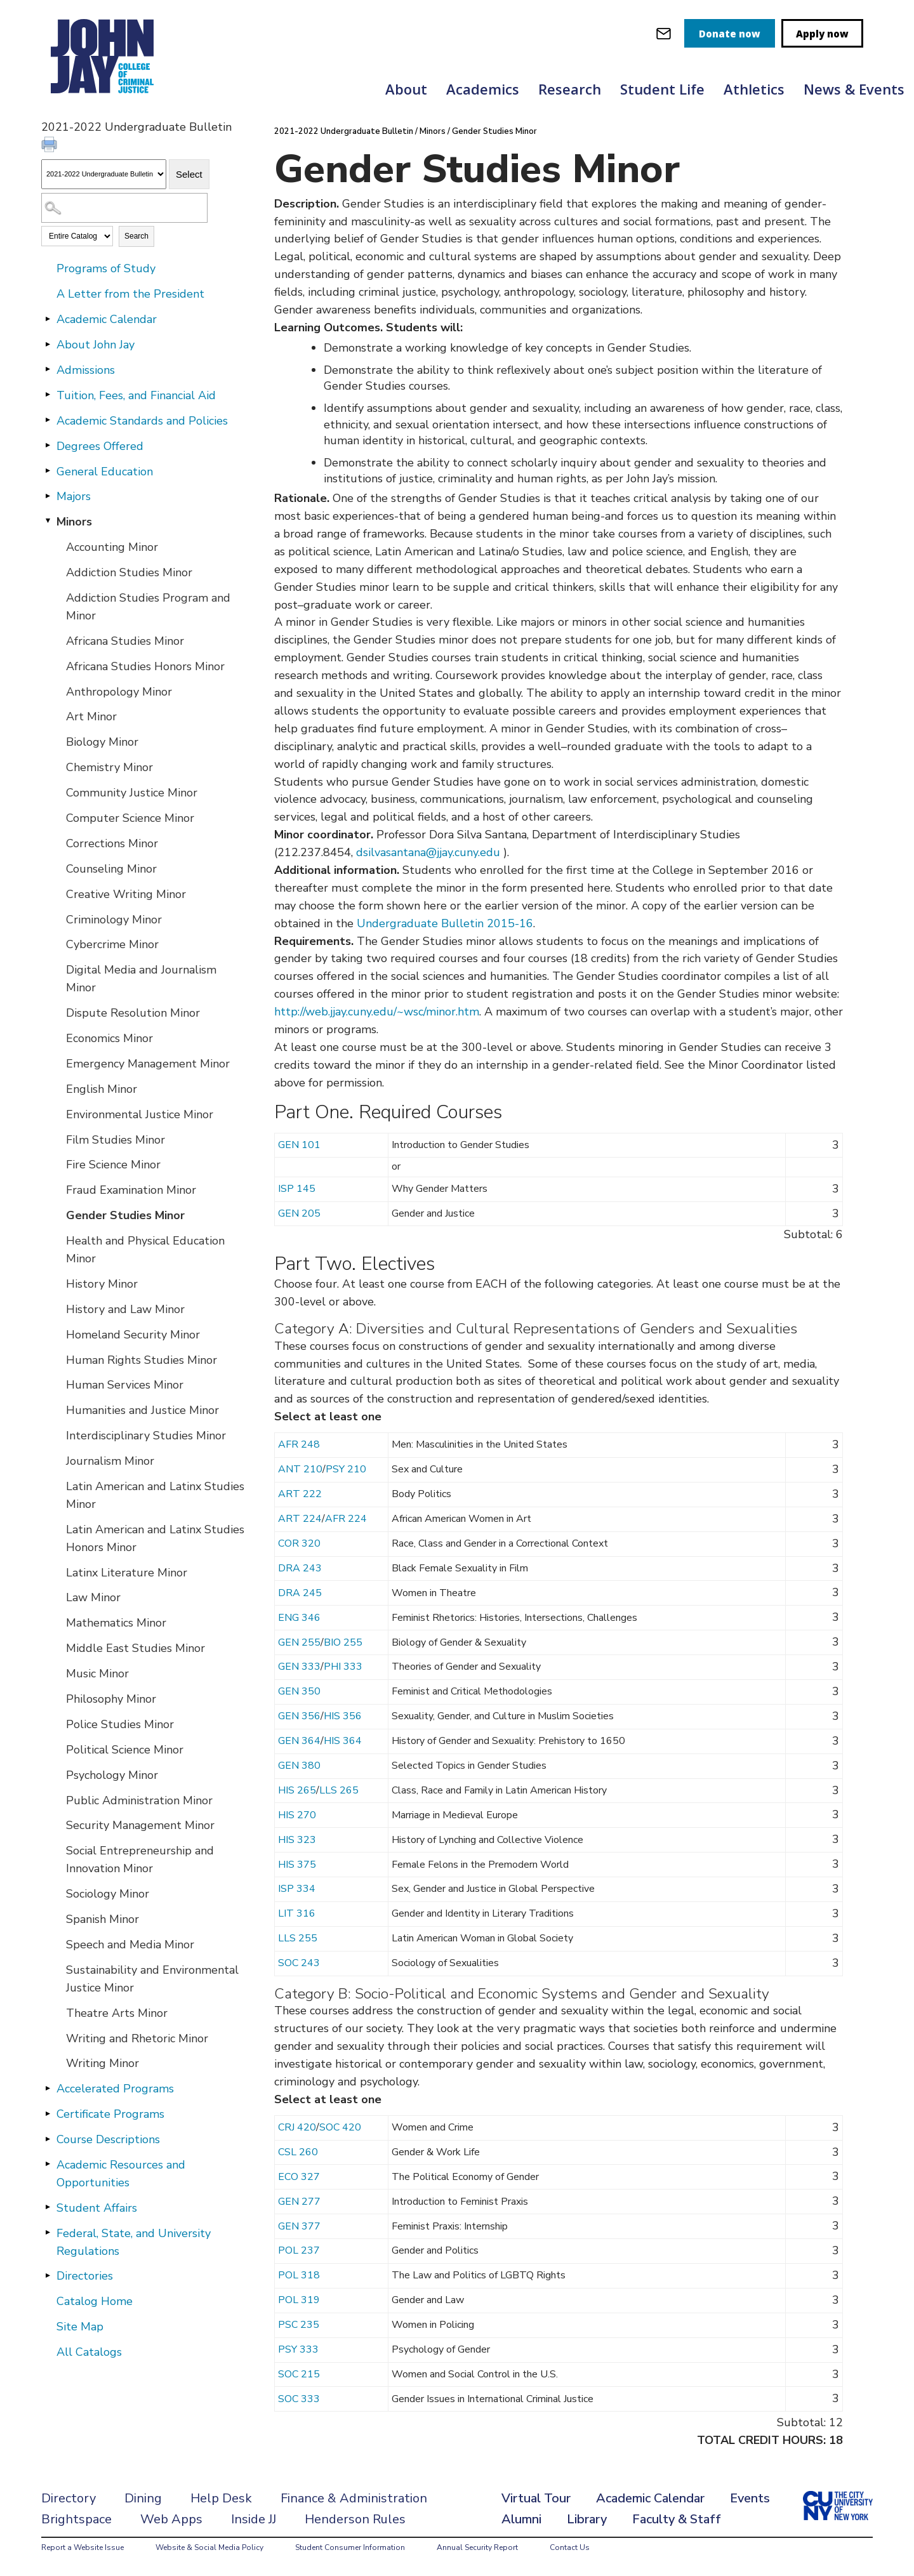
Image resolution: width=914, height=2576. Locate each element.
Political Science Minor (124, 1749)
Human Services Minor (124, 1384)
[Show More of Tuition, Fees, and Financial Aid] (47, 394)
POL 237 (299, 2250)
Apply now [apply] (822, 33)
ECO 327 (299, 2177)
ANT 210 (300, 1469)
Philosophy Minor (111, 1699)
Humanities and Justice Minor (142, 1410)
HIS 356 (343, 1716)
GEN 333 (299, 1667)
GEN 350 (299, 1691)
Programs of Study (106, 268)
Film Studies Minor (115, 1139)
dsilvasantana (391, 852)
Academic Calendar (106, 319)
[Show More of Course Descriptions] (47, 2138)
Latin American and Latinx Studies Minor (155, 1495)
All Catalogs (89, 2352)
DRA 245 (300, 1593)
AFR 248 (299, 1444)
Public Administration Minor (139, 1800)
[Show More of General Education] (47, 471)
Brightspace (76, 2519)
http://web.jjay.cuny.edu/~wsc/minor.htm (376, 1011)
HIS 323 (297, 1840)
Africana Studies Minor (125, 641)
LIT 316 (296, 1913)
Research (569, 88)
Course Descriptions (108, 2139)
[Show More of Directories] (47, 2275)
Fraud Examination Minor (131, 1190)
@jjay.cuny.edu (463, 852)
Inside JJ (253, 2519)
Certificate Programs (110, 2114)
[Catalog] (103, 174)
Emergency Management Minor (148, 1063)
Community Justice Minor (131, 792)
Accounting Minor (112, 547)
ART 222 (300, 1494)
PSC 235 (298, 2325)
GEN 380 (299, 1766)
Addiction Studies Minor (129, 572)
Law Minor (93, 1597)
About (406, 88)
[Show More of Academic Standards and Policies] (47, 420)
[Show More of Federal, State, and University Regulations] (47, 2232)
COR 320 (299, 1543)
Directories (84, 2275)
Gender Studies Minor (125, 1215)
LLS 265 (339, 1790)
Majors (73, 496)
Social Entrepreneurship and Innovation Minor (140, 1859)
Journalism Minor (110, 1461)
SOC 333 (299, 2399)
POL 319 (299, 2300)
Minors (74, 521)
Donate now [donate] (729, 33)
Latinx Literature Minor (126, 1572)
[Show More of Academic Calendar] (47, 318)
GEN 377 (299, 2226)
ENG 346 (299, 1618)
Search (136, 236)
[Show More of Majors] (47, 495)
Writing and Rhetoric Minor (137, 2038)
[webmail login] (663, 33)
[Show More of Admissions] (47, 369)
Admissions (85, 370)
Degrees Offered (99, 446)
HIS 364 (343, 1741)
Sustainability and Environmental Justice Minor (152, 1978)
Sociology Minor (107, 1893)
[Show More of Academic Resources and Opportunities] (47, 2164)
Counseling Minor (111, 868)
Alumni (521, 2519)
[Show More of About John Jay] (47, 344)
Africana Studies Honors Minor (145, 666)
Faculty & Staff (676, 2519)
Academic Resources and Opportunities (120, 2173)
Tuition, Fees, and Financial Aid (136, 395)
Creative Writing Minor (126, 894)
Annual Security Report (477, 2547)
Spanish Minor (102, 1919)
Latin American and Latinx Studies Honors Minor (155, 1538)
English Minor (101, 1089)
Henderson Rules (355, 2519)
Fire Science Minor (113, 1164)
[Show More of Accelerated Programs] (47, 2088)
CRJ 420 (297, 2127)
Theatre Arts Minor (117, 2013)
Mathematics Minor (116, 1622)
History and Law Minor (125, 1309)
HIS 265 (297, 1790)
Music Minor (97, 1673)
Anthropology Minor (119, 691)
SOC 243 (299, 1963)
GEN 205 (299, 1213)
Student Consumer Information (350, 2547)
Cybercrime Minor (112, 944)
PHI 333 (343, 1667)
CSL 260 (298, 2152)
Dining (143, 2498)
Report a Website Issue (82, 2547)
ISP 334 (296, 1889)
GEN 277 (299, 2202)
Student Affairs (96, 2208)
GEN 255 (299, 1642)
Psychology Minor (112, 1775)
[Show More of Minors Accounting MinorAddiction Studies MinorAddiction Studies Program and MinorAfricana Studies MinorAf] (47, 521)
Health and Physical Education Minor (145, 1249)
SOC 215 (299, 2374)
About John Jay (95, 344)
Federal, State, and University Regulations (133, 2242)
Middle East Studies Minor (135, 1648)
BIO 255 (343, 1642)
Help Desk (221, 2498)
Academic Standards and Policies (142, 420)
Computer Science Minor (130, 818)
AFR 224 (346, 1519)
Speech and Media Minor (130, 1944)
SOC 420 (340, 2127)
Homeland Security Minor (133, 1334)
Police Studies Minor (120, 1724)
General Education (104, 471)
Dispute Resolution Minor (133, 1012)
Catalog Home (94, 2301)
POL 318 (299, 2275)
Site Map (79, 2326)
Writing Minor (102, 2063)
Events (750, 2498)
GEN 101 (299, 1145)
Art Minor (91, 716)
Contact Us (570, 2547)
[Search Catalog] (124, 208)
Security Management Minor (140, 1825)
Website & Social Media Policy (209, 2547)
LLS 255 (297, 1938)
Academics (482, 88)
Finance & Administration (354, 2498)
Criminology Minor (114, 919)
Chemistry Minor (109, 767)
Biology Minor (102, 742)
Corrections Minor (112, 843)
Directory (68, 2498)
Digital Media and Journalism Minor (141, 978)
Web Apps (171, 2519)
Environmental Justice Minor (139, 1114)
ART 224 (300, 1519)
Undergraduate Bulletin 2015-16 (445, 923)
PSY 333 (298, 2349)
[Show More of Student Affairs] (47, 2207)
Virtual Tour (536, 2498)
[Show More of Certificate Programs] (47, 2113)
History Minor (102, 1283)
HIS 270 (297, 1815)
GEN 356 (299, 1716)
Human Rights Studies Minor (141, 1360)
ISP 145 (296, 1189)
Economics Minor (109, 1038)
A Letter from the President (130, 293)
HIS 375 (297, 1865)
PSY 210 (346, 1469)
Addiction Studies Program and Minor (148, 606)
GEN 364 (299, 1741)
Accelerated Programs (115, 2088)
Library (587, 2519)
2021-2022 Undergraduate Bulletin (343, 131)
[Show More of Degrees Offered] (47, 445)
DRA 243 (300, 1568)
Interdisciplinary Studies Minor (146, 1435)
